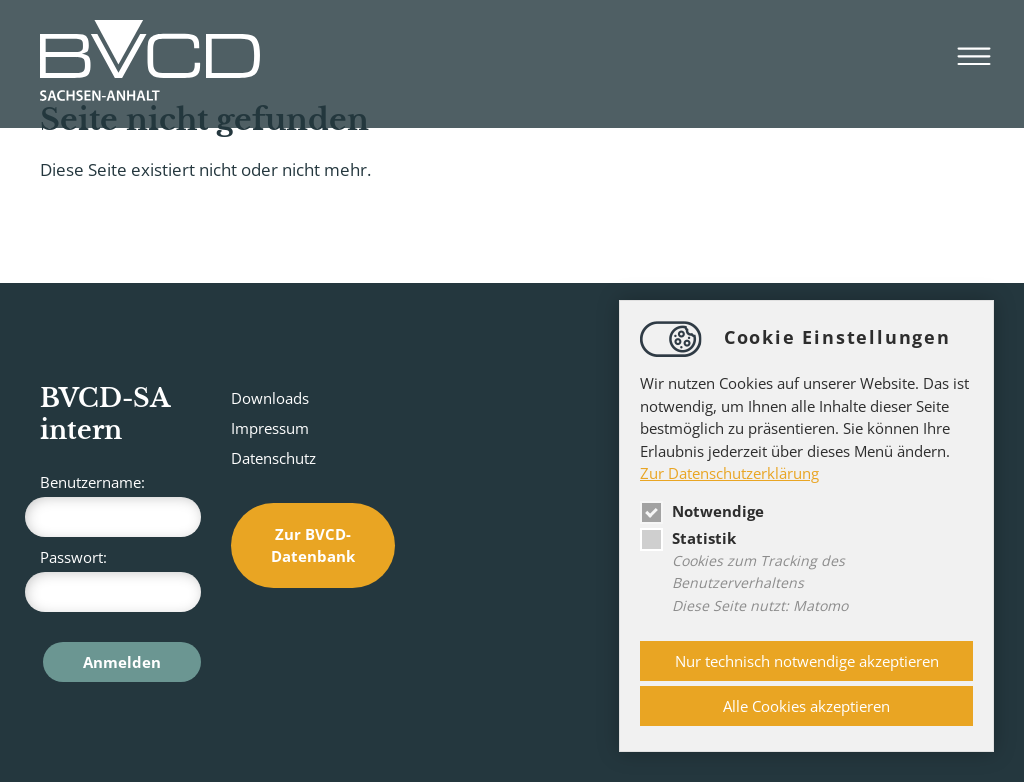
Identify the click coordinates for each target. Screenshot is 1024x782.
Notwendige (702, 511)
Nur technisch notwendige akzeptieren (807, 661)
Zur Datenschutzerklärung (729, 473)
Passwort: (120, 579)
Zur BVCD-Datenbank (313, 545)
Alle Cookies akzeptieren (806, 706)
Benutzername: (120, 504)
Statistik (688, 538)
